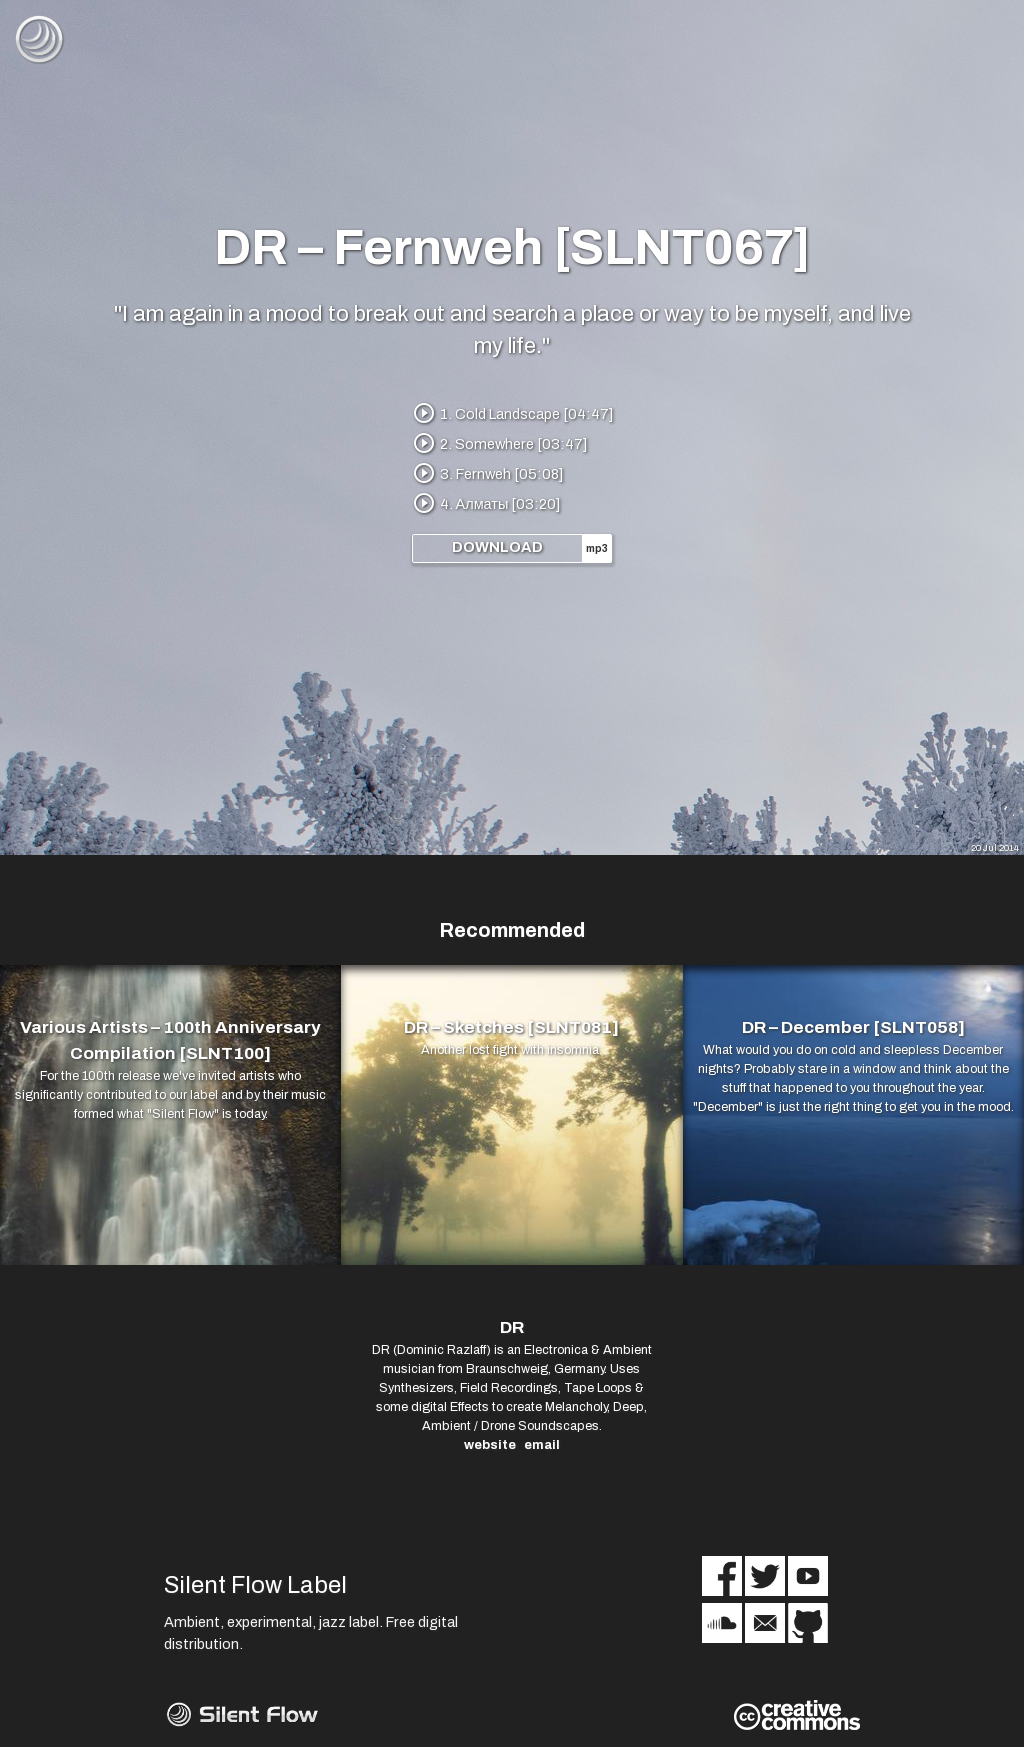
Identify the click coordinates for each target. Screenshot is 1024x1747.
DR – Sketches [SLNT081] (511, 1027)
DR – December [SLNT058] (853, 1027)
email (542, 1445)
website (490, 1445)
